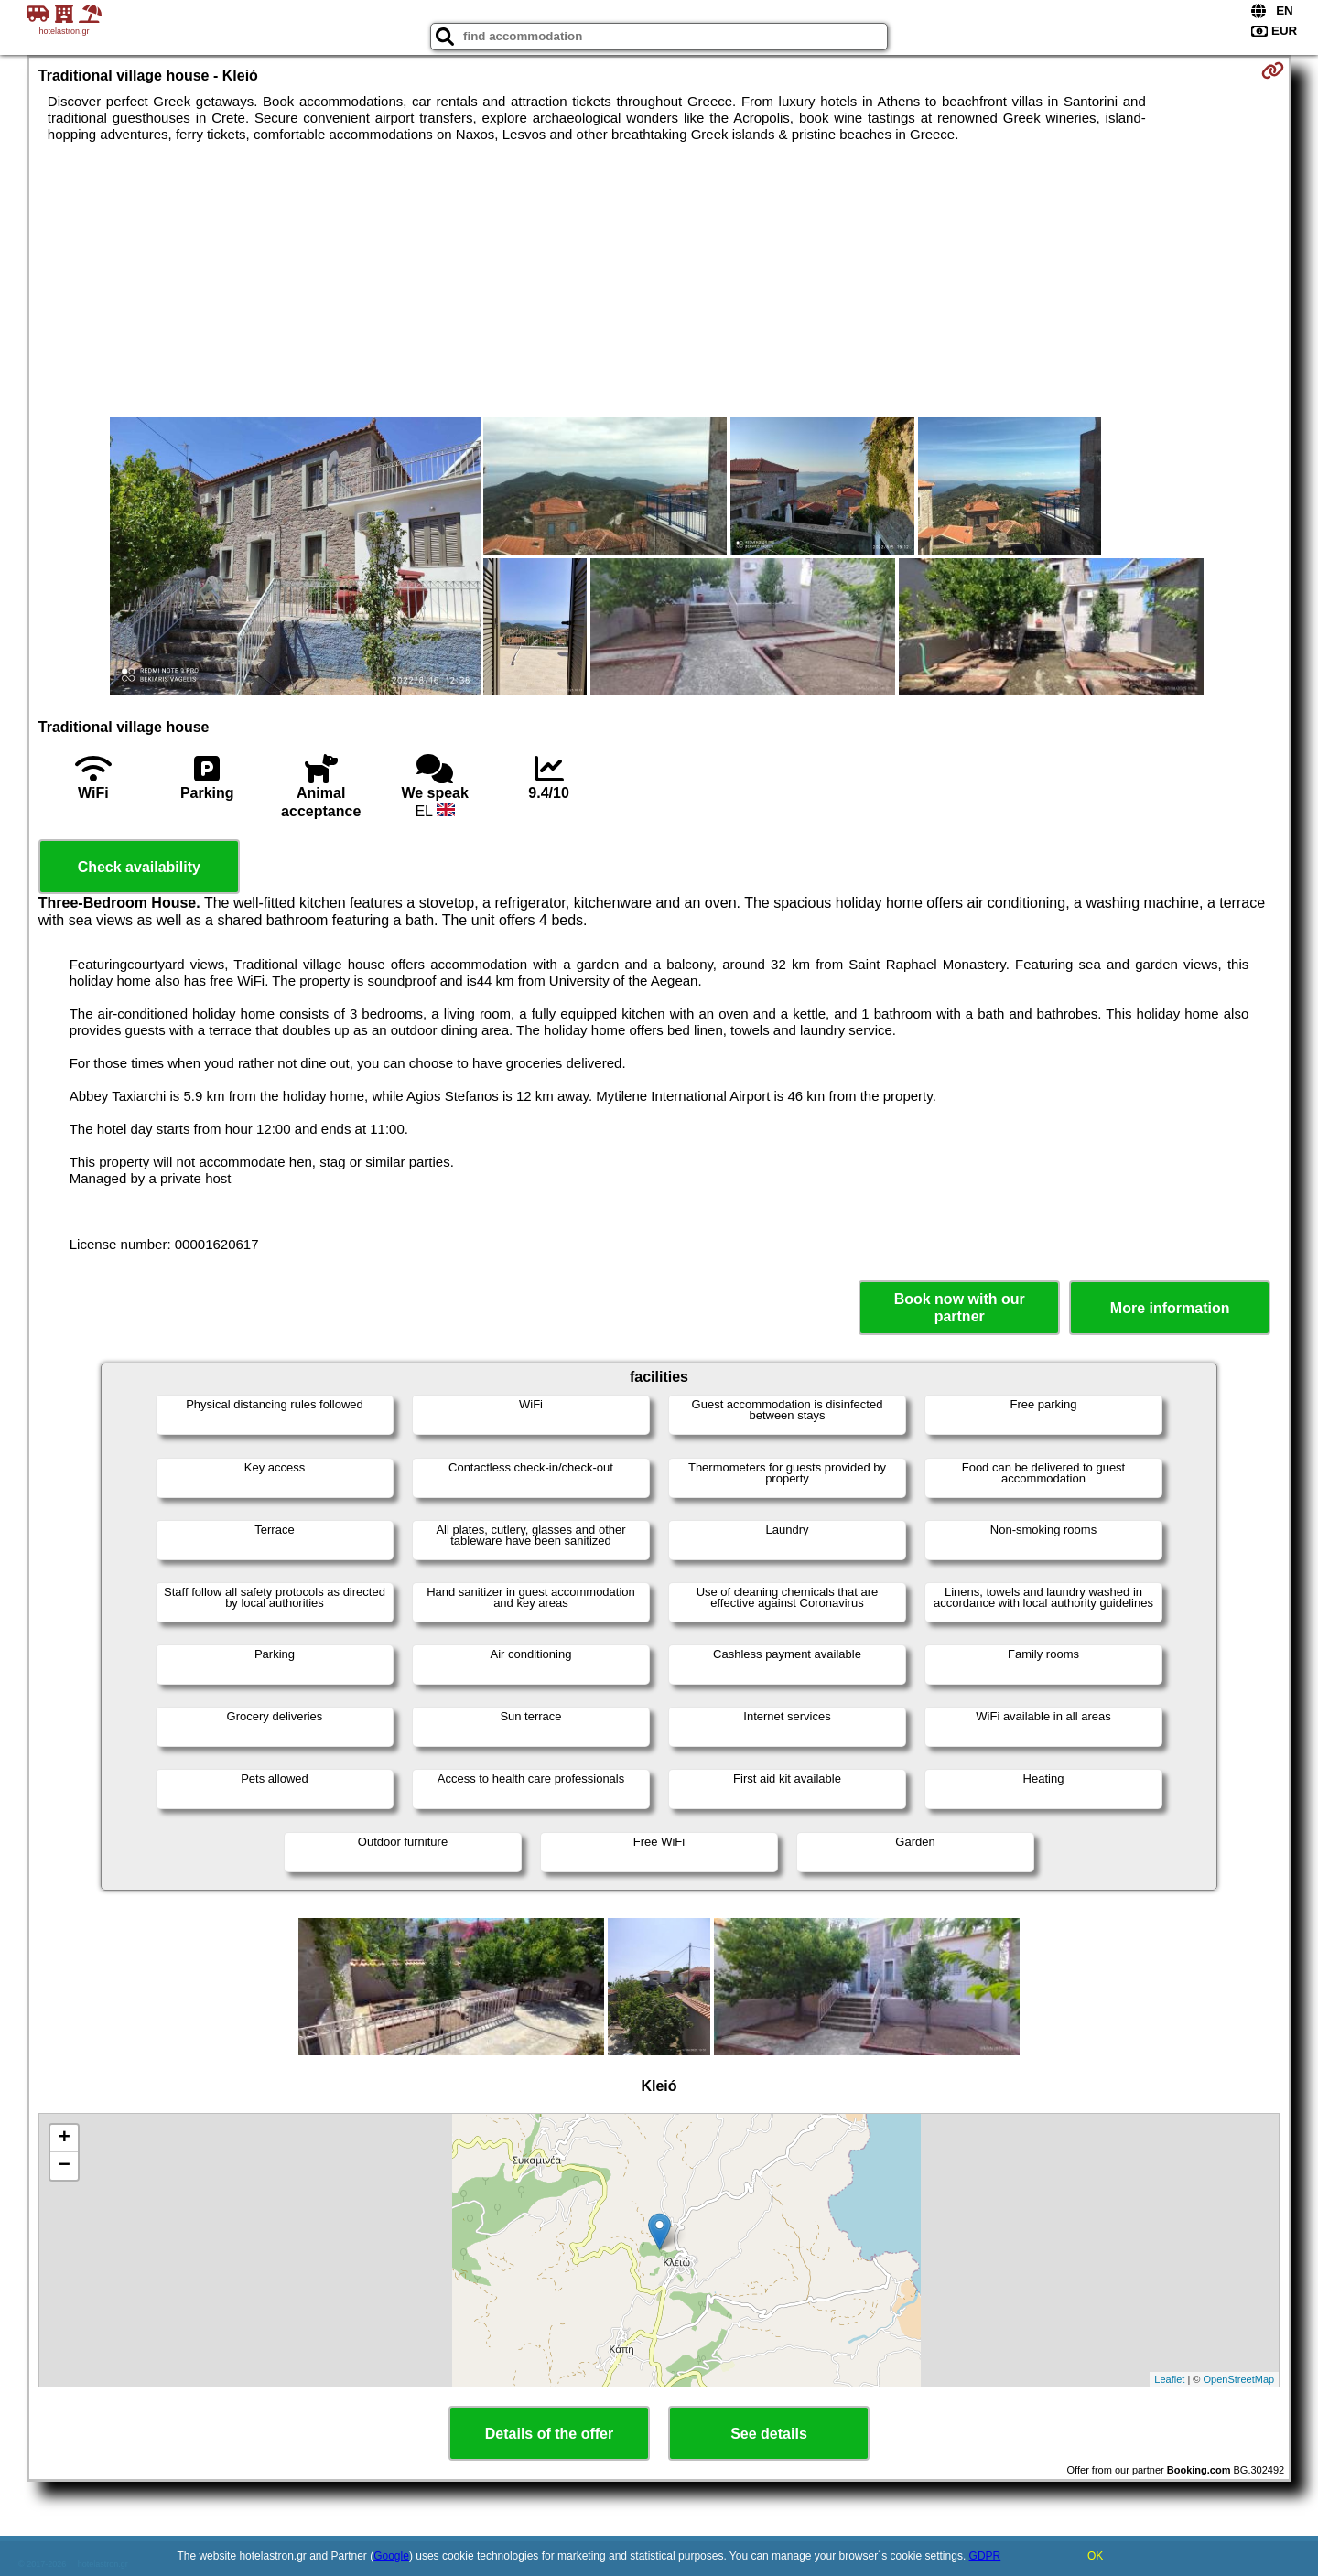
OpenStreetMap (1239, 2379)
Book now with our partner (959, 1307)
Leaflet (1169, 2379)
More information (1170, 1308)
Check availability (139, 867)
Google (391, 2555)
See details (768, 2433)
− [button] (64, 2166)
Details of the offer (549, 2433)
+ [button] (64, 2138)
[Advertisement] (659, 280)
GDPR (985, 2555)
